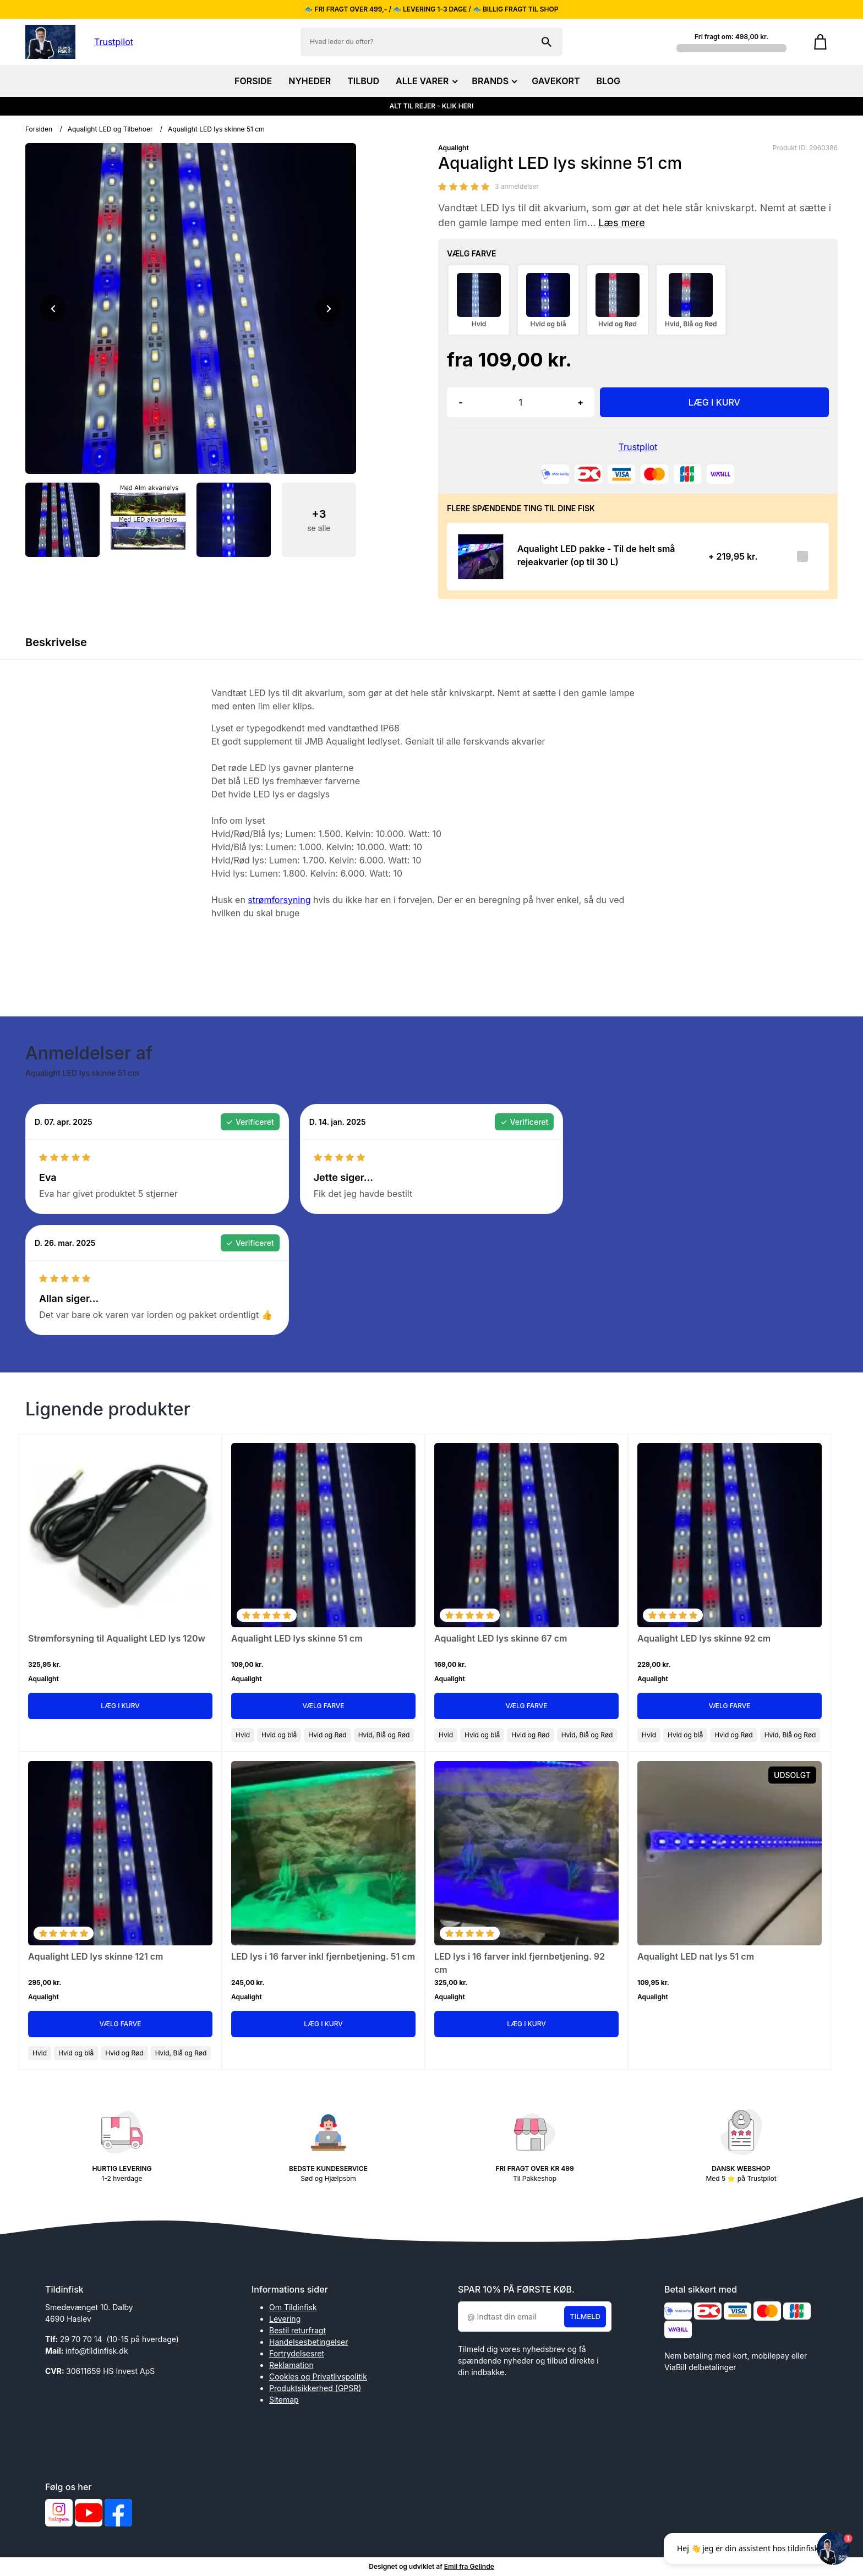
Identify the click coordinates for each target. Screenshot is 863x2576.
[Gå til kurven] (820, 42)
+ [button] (580, 402)
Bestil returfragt (297, 2330)
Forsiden (38, 129)
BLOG (608, 80)
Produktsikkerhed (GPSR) (315, 2388)
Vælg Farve (323, 1706)
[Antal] (520, 402)
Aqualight (453, 148)
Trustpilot (113, 41)
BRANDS (493, 80)
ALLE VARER (425, 80)
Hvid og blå (279, 1735)
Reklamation (291, 2365)
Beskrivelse (56, 642)
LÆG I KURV (714, 402)
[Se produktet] (479, 557)
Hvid (243, 1735)
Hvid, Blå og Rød (384, 1735)
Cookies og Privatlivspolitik (318, 2376)
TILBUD (363, 80)
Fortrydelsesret (296, 2353)
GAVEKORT (556, 80)
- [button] (460, 402)
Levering (285, 2318)
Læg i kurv (120, 1706)
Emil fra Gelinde (469, 2566)
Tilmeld (585, 2316)
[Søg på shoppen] (546, 42)
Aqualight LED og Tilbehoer (110, 129)
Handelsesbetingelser (308, 2342)
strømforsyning (279, 899)
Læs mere (621, 222)
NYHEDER (309, 80)
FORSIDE (253, 80)
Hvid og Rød (327, 1735)
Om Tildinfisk (293, 2307)
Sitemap (284, 2399)
